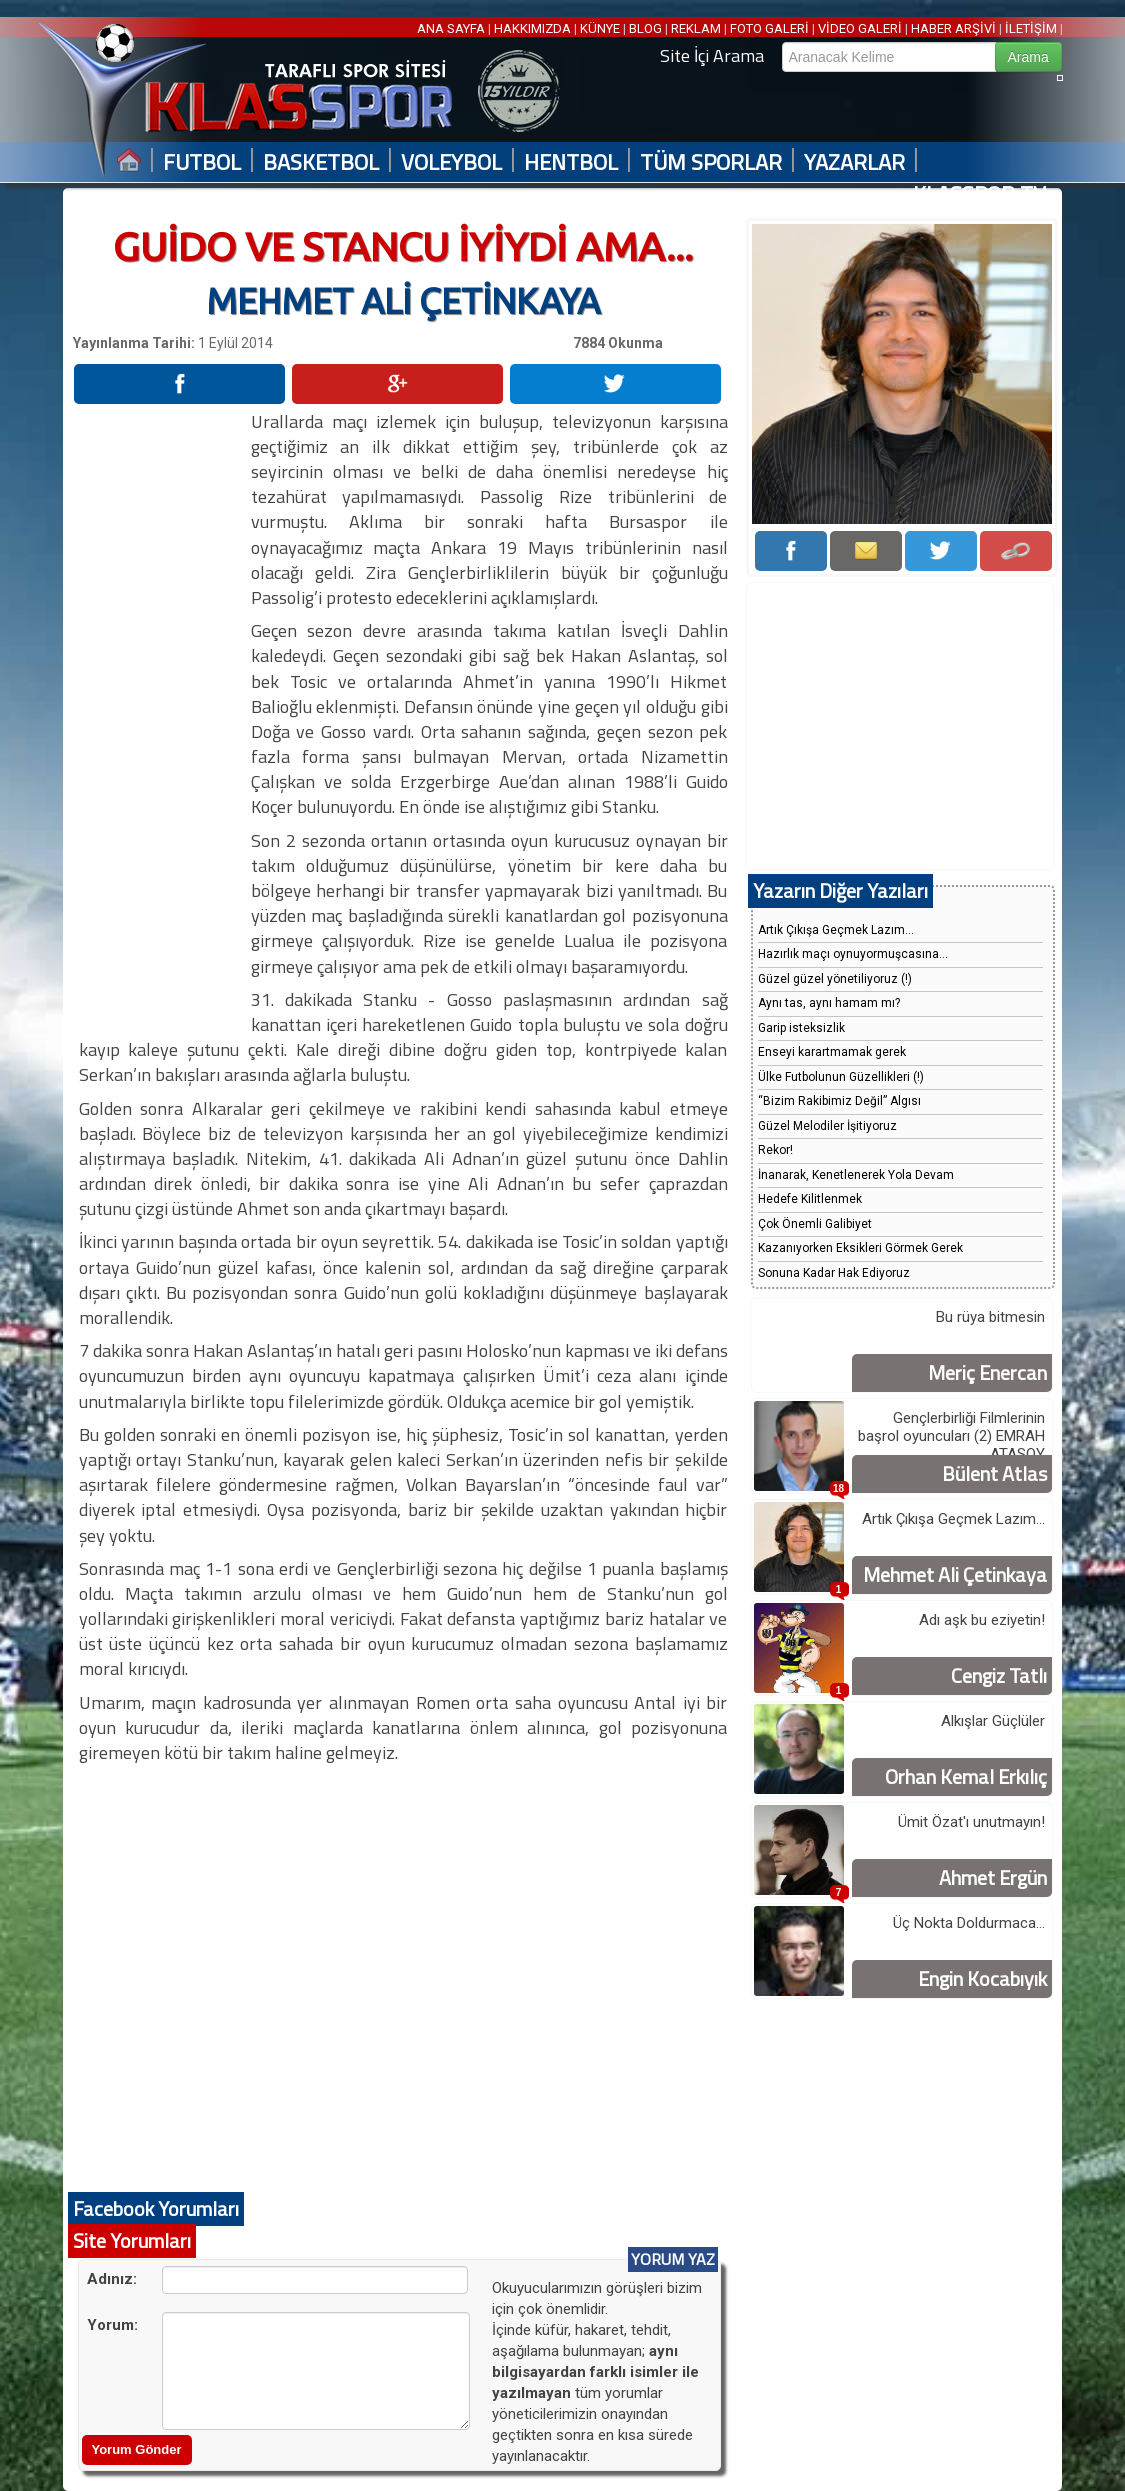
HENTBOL (571, 162)
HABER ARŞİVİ (953, 28)
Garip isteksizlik (801, 1028)
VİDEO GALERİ (860, 28)
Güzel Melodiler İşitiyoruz (827, 1126)
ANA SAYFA (452, 28)
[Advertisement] (161, 709)
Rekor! (775, 1150)
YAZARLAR (854, 162)
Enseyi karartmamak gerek (832, 1052)
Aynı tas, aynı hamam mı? (829, 1003)
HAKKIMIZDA (532, 28)
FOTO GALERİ (769, 28)
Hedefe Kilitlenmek (810, 1199)
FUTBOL (202, 162)
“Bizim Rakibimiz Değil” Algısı (839, 1101)
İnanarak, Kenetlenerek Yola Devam (856, 1175)
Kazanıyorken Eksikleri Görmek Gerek (860, 1248)
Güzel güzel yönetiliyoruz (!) (835, 979)
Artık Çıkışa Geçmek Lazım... (836, 930)
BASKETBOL (321, 162)
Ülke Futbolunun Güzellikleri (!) (841, 1077)
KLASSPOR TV (979, 194)
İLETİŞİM (1031, 28)
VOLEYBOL (451, 162)
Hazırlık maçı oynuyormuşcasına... (853, 954)
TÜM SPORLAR (711, 162)
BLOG (645, 28)
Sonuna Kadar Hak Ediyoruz (834, 1273)
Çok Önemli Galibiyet (815, 1224)
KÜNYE (600, 28)
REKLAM (696, 28)
